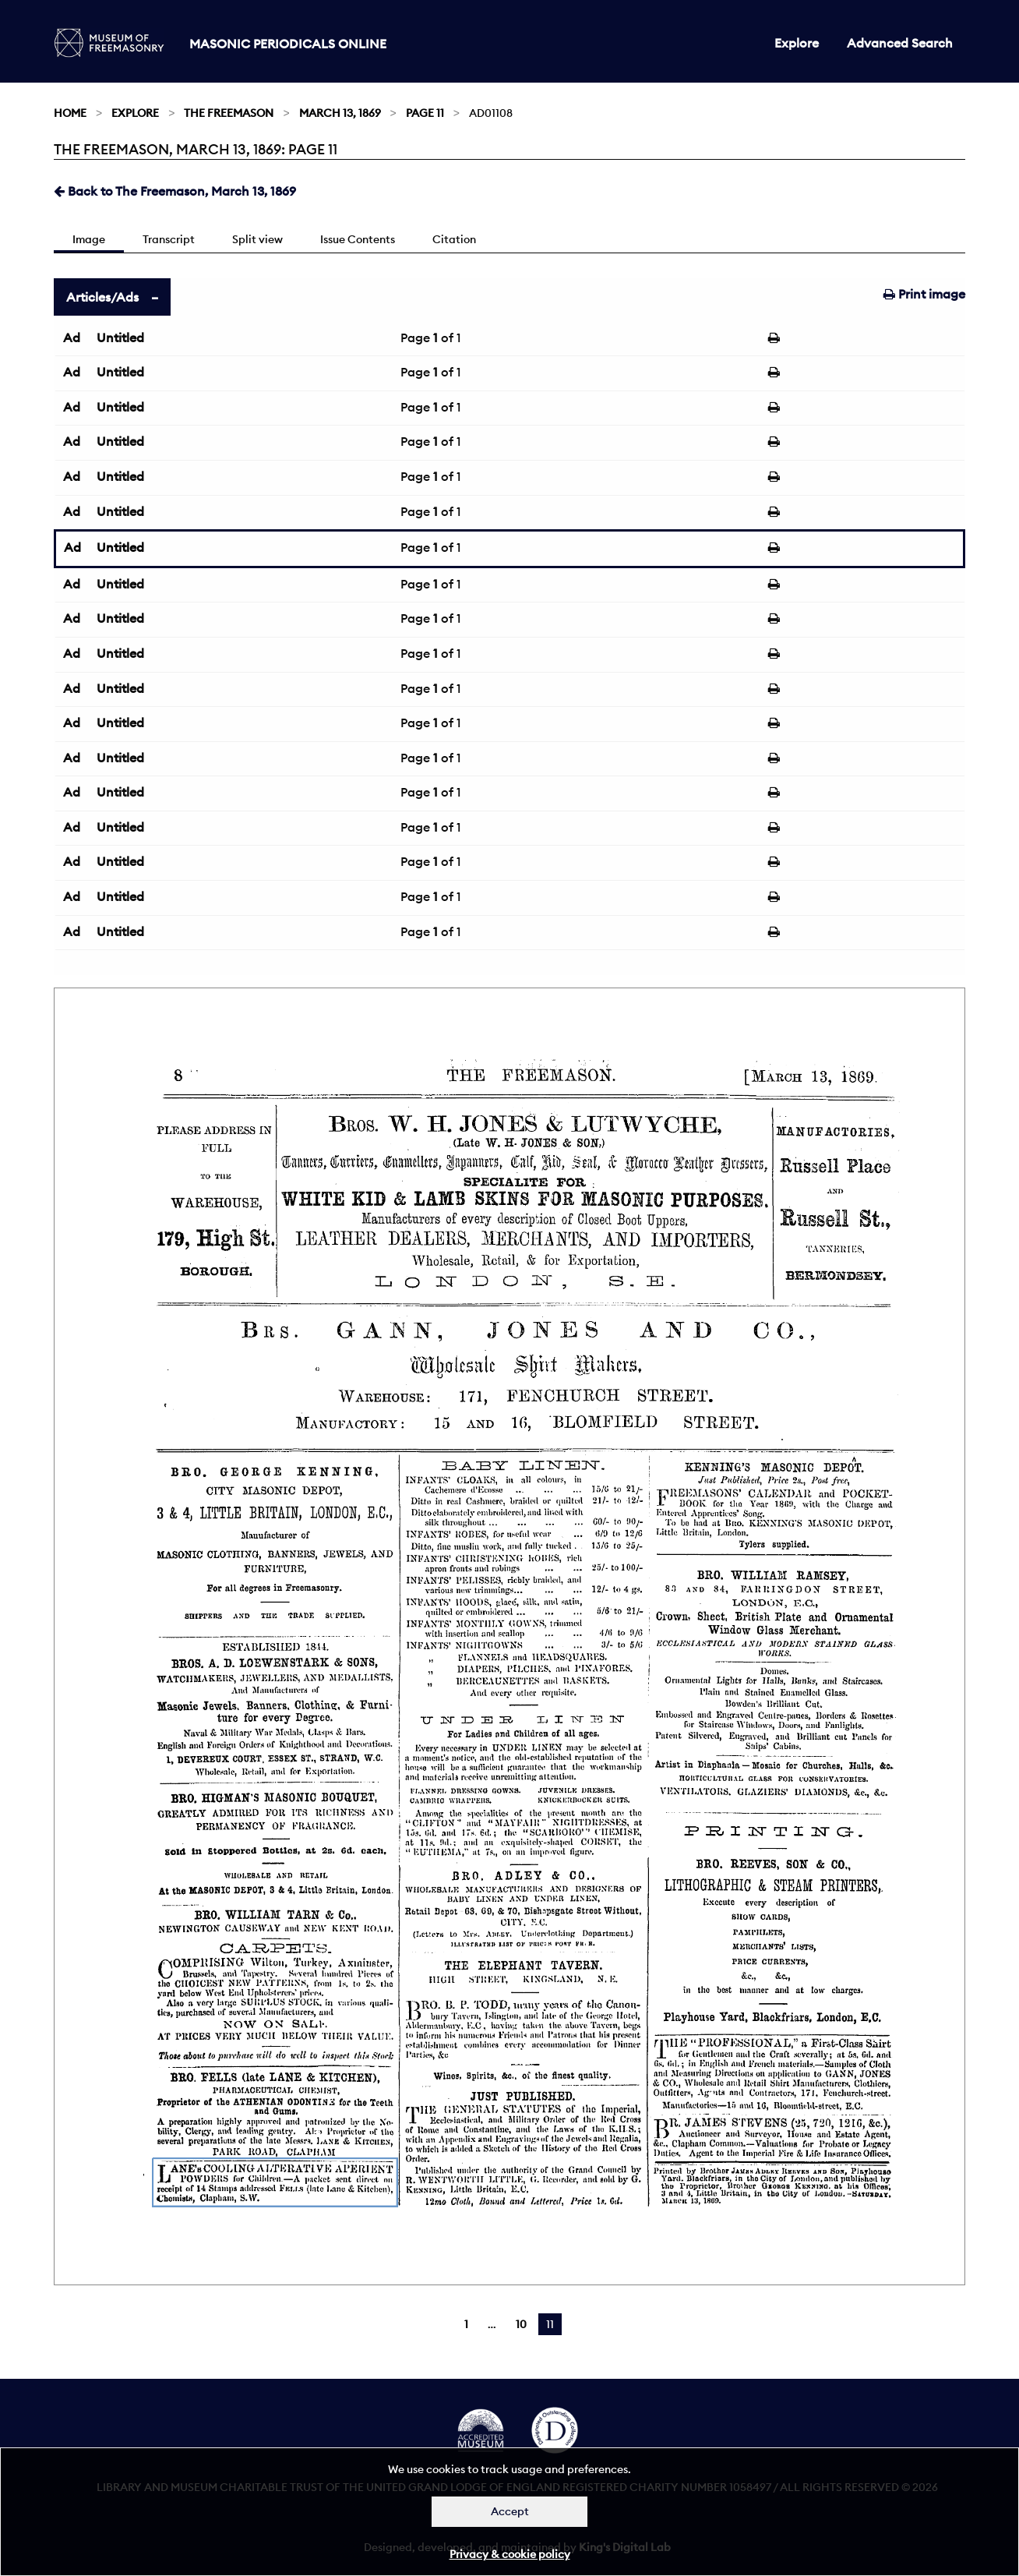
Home (70, 113)
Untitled (120, 337)
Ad (71, 337)
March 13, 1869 (340, 113)
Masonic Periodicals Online (287, 43)
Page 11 (425, 113)
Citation (454, 239)
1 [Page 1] (466, 2324)
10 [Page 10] (521, 2324)
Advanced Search (900, 43)
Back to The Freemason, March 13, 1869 (175, 191)
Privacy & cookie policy (510, 2554)
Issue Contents (357, 239)
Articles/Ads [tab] (102, 297)
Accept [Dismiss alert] (510, 2511)
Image (88, 239)
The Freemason (228, 113)
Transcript (169, 239)
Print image (924, 294)
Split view (257, 239)
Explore (796, 43)
